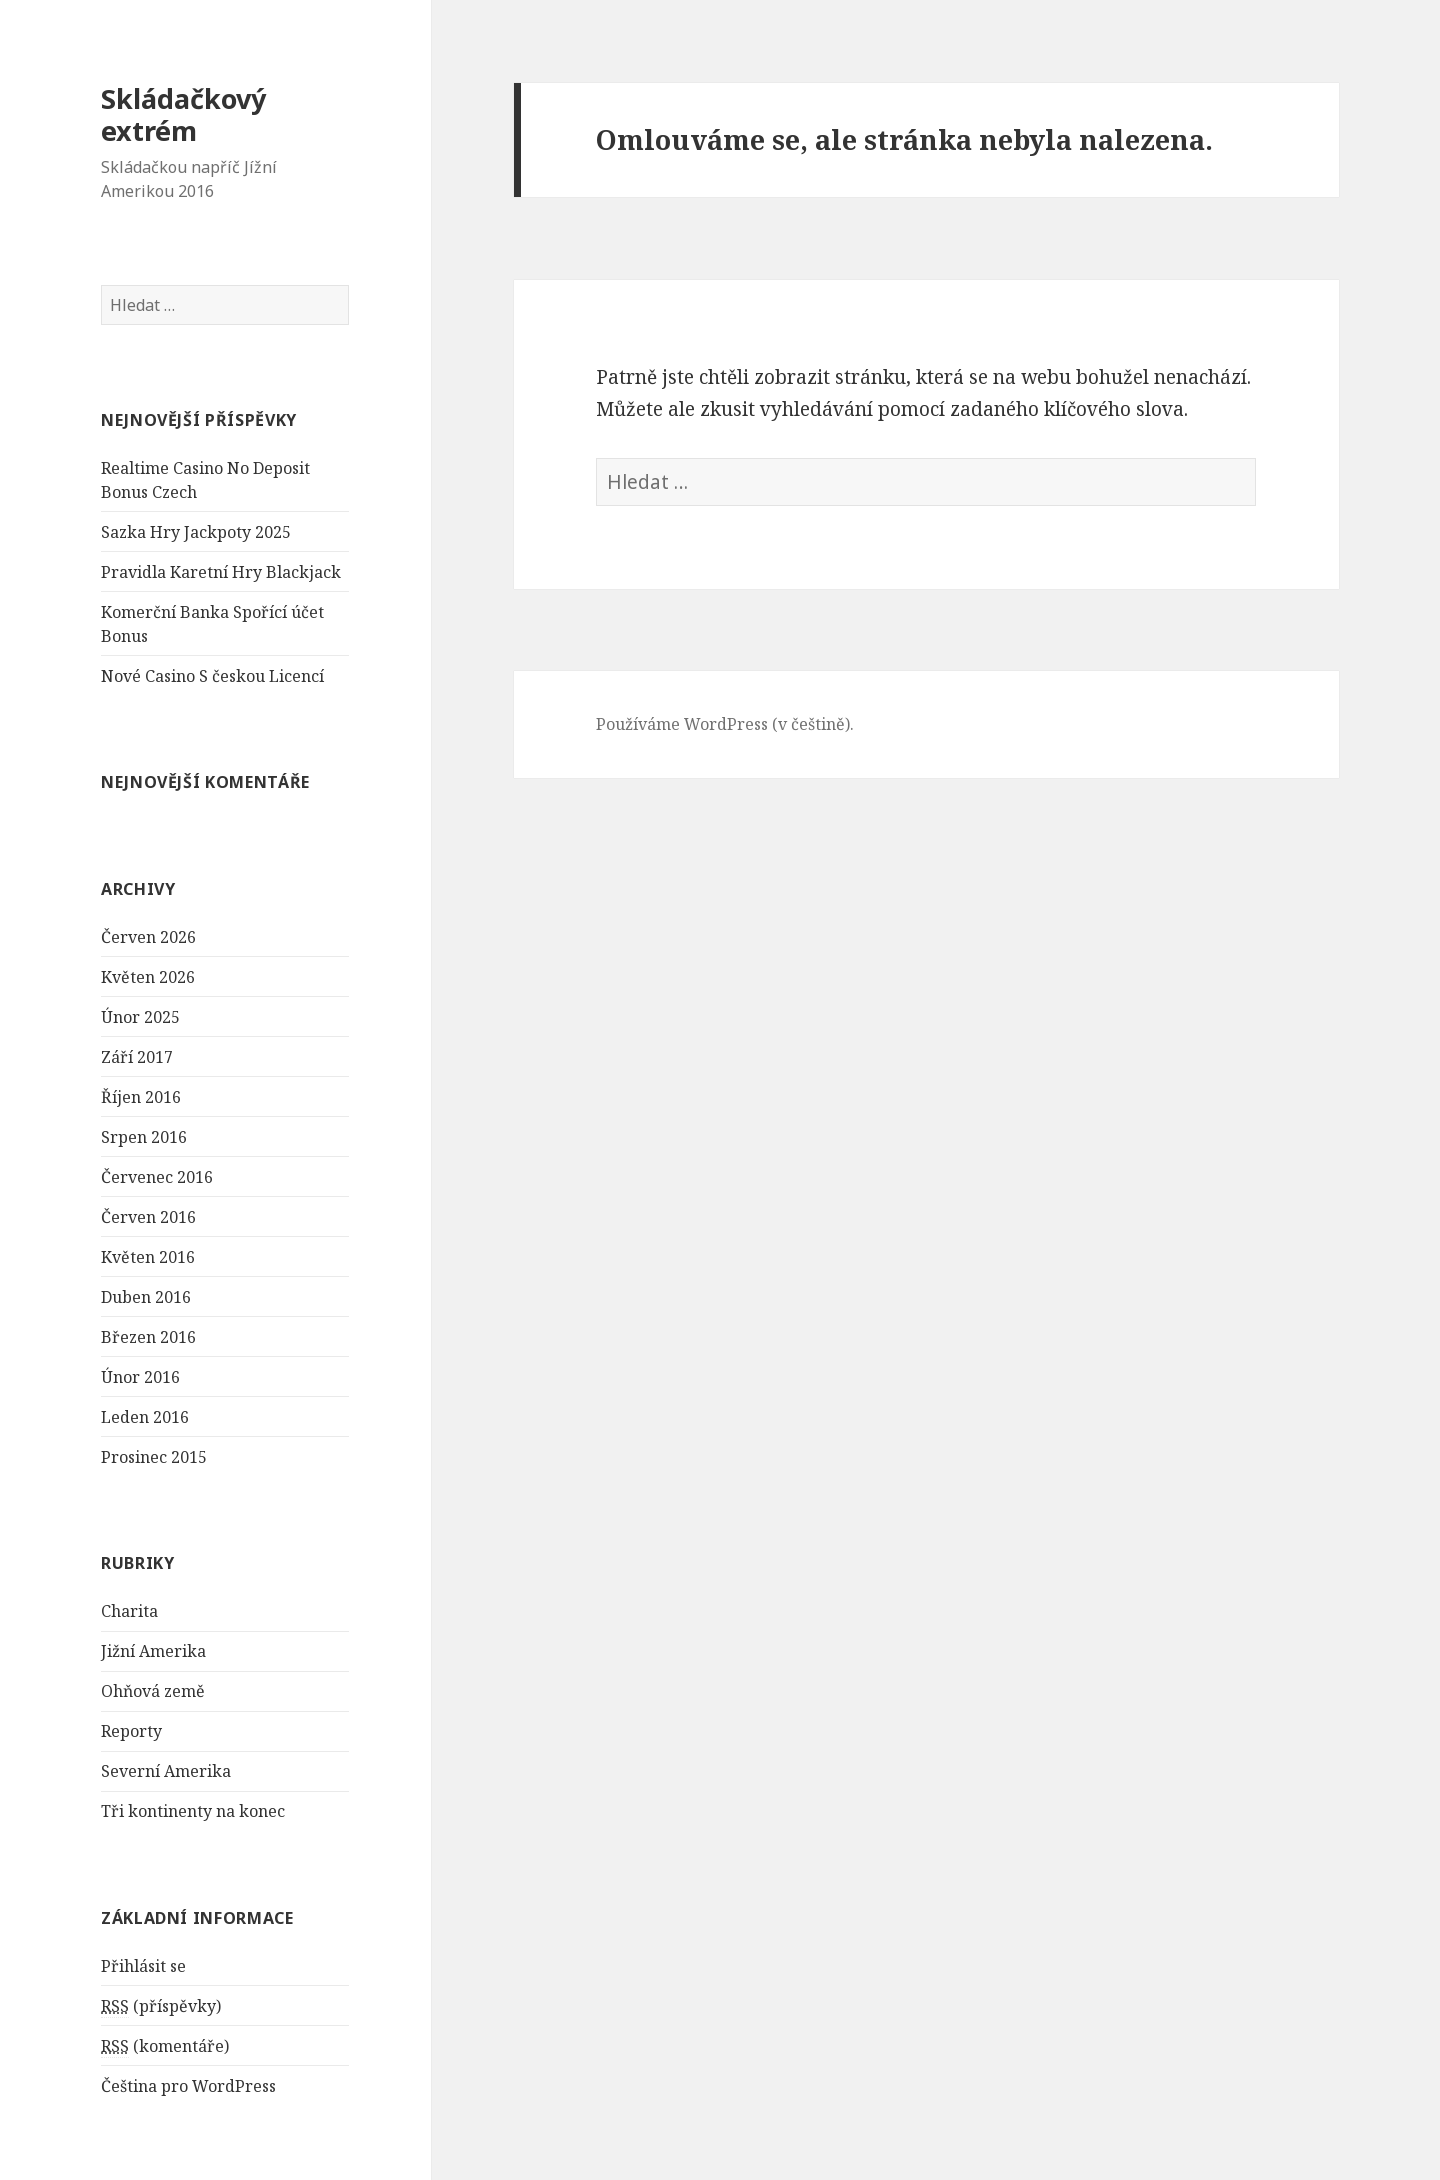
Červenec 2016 (157, 1177)
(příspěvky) (161, 2006)
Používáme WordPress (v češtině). (725, 724)
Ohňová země (153, 1691)
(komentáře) (165, 2046)
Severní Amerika (166, 1771)
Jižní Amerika (153, 1651)
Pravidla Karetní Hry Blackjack (221, 572)
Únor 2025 (140, 1017)
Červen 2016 (148, 1217)
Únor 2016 (140, 1377)
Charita (129, 1611)
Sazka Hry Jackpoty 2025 (196, 532)
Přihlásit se (143, 1966)
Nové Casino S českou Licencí (212, 676)
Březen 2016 (148, 1337)
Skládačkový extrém (183, 114)
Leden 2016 (145, 1417)
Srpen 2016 (144, 1137)
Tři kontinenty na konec (193, 1811)
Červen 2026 (148, 937)
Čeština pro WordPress (188, 2086)
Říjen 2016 (141, 1097)
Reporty (131, 1731)
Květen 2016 (148, 1257)
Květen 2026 (148, 977)
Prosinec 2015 (154, 1457)
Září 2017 (137, 1057)
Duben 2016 (146, 1297)
